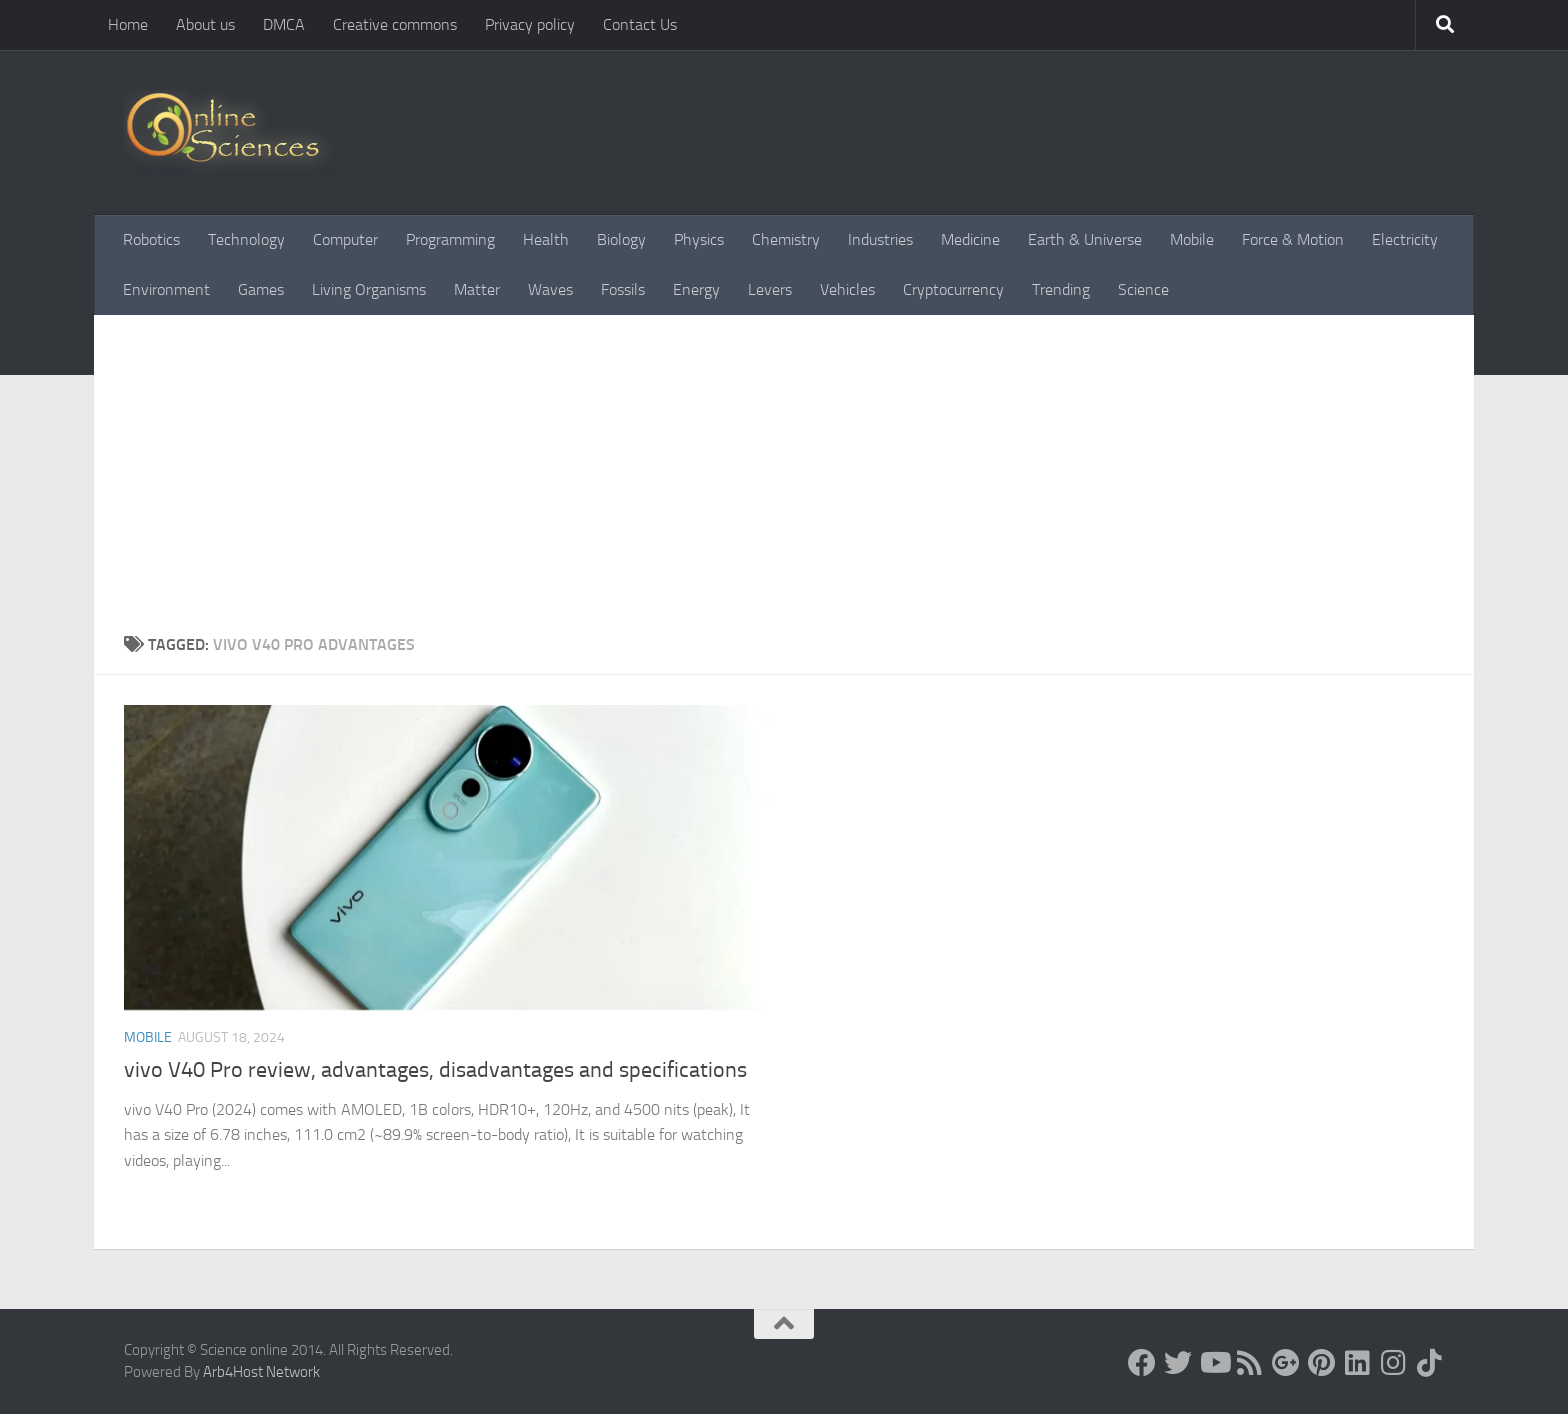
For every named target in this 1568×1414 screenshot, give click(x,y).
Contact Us (640, 24)
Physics (699, 239)
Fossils (623, 289)
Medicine (970, 239)
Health (546, 239)
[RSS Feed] (1250, 1363)
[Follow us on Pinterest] (1322, 1363)
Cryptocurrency (953, 289)
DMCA (284, 24)
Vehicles (847, 289)
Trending (1061, 289)
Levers (770, 289)
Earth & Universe (1085, 239)
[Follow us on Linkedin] (1358, 1363)
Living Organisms (369, 289)
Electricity (1405, 239)
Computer (345, 239)
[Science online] (1142, 1363)
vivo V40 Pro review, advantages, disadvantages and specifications (435, 1070)
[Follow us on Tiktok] (1430, 1363)
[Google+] (1286, 1363)
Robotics (151, 239)
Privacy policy (530, 24)
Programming (450, 239)
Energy (696, 289)
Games (261, 289)
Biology (621, 239)
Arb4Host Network (261, 1372)
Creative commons (395, 24)
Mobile (1192, 239)
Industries (880, 239)
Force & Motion (1293, 239)
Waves (550, 289)
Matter (477, 289)
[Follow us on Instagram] (1394, 1363)
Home (128, 24)
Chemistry (786, 239)
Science (1143, 289)
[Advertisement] (784, 483)
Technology (246, 239)
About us (205, 24)
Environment (166, 289)
